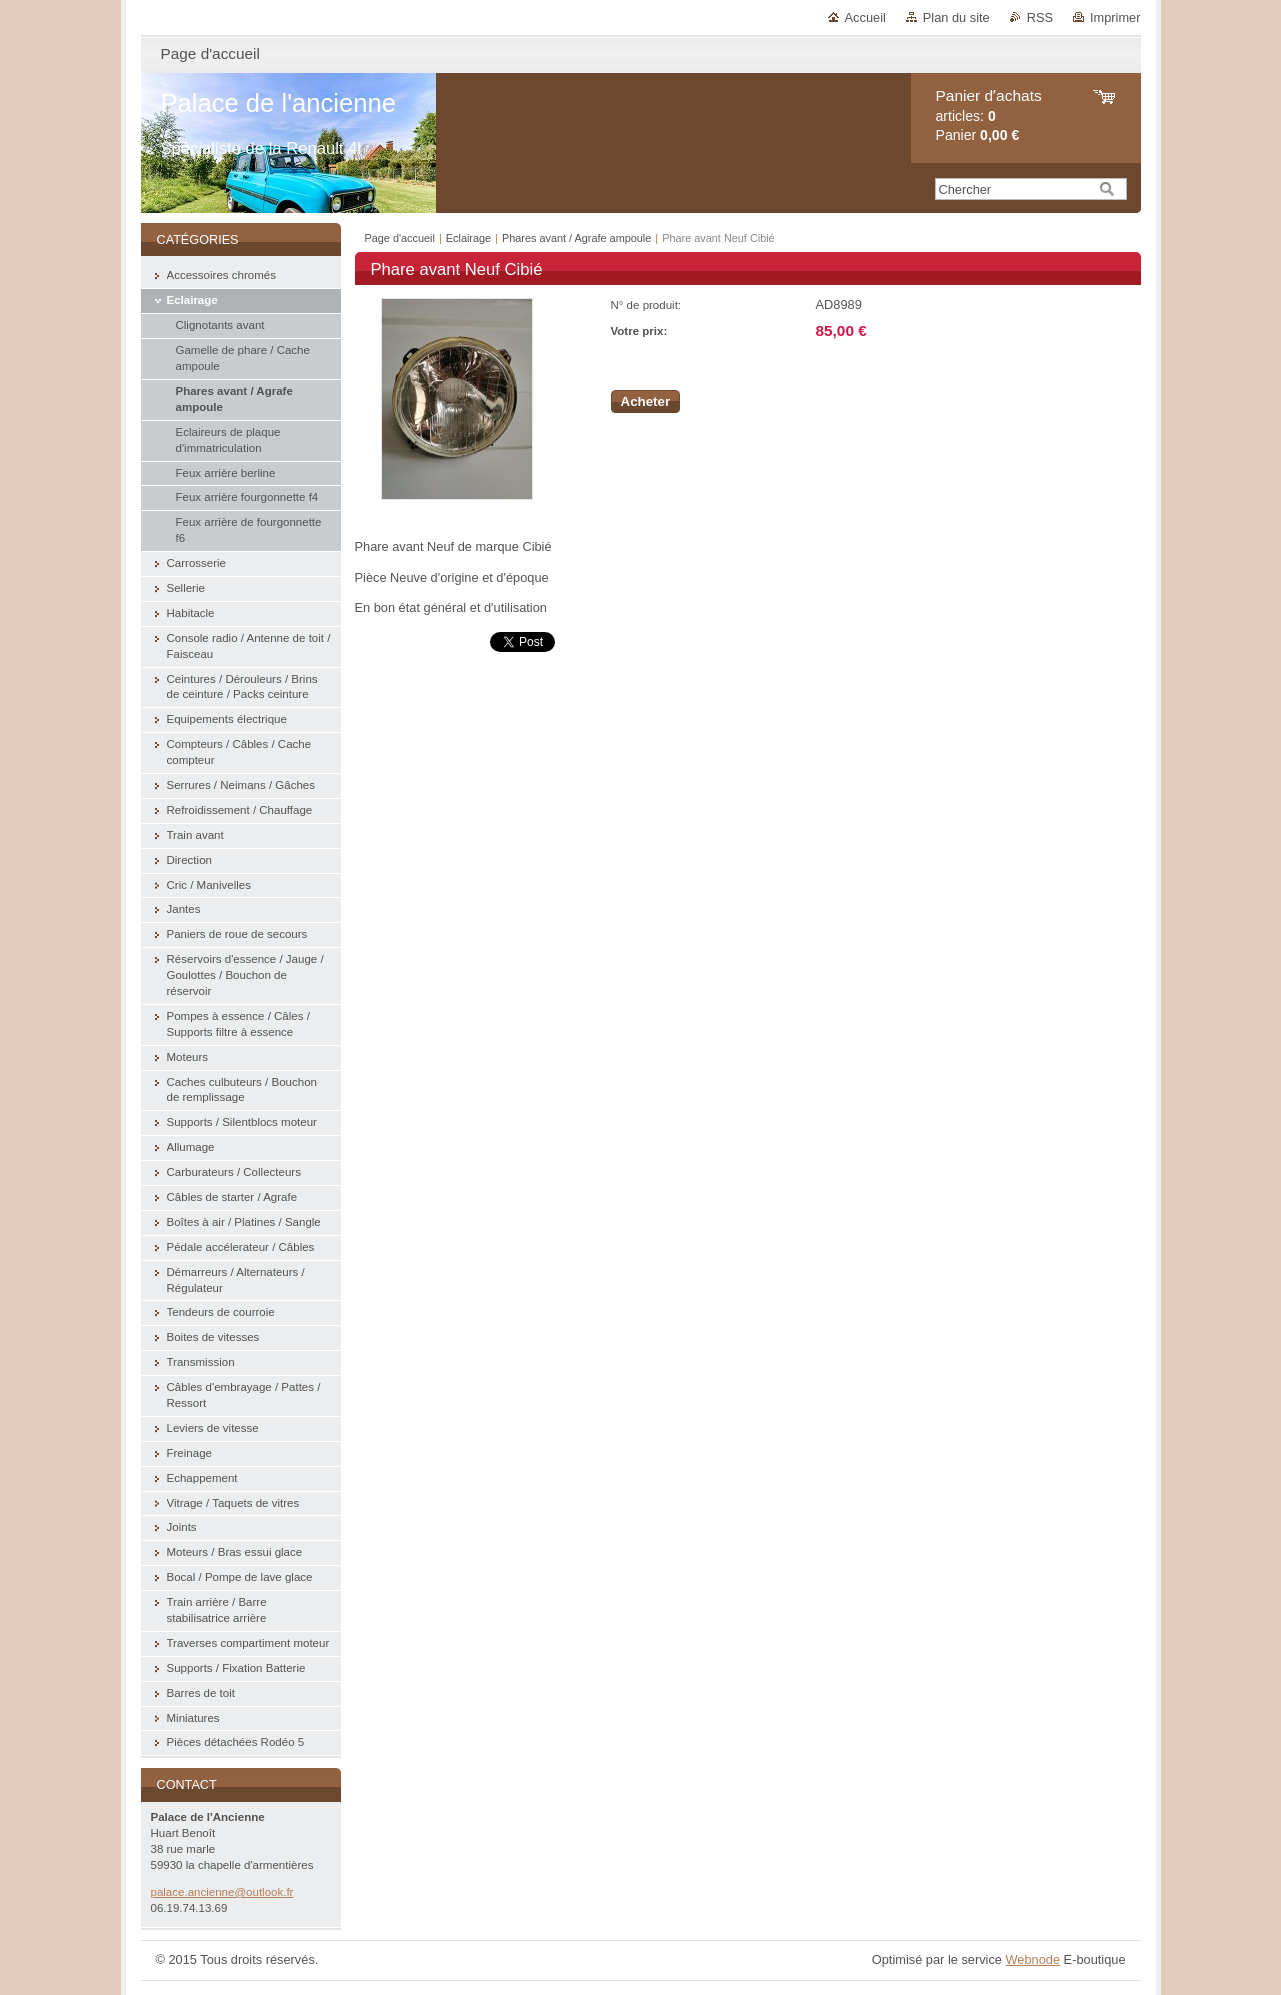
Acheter (646, 401)
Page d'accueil (400, 238)
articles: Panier (989, 115)
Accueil (865, 17)
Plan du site (956, 17)
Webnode (1032, 1959)
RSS (1040, 17)
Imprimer (1115, 17)
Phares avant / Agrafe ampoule (578, 238)
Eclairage (468, 238)
